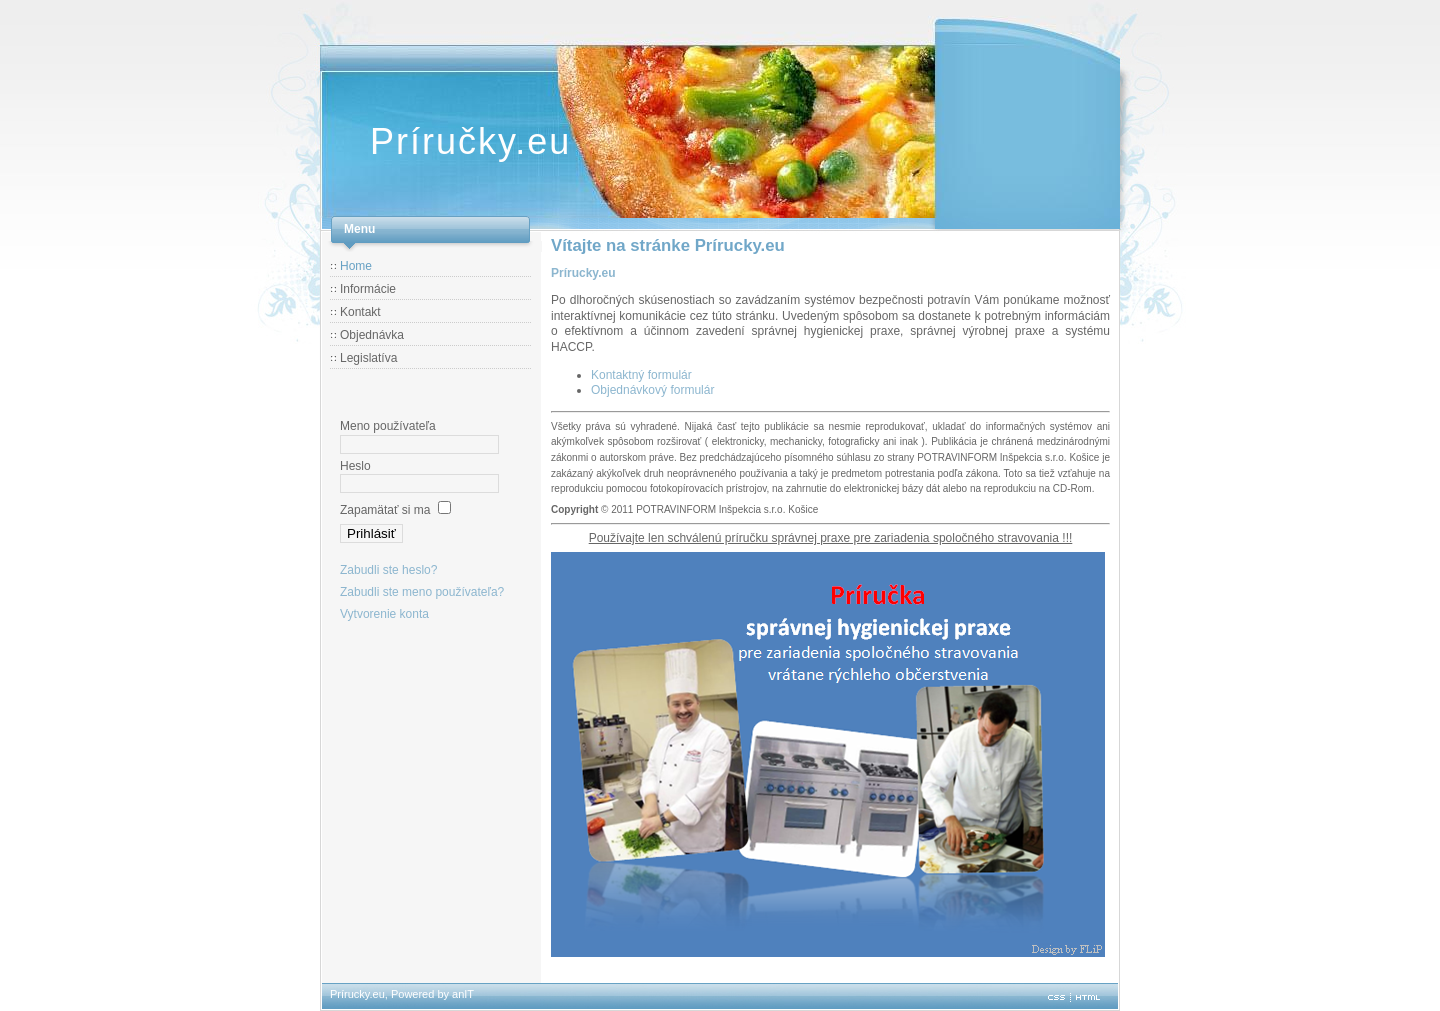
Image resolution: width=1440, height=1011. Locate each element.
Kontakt (360, 312)
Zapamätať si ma (385, 510)
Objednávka (372, 335)
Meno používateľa (388, 426)
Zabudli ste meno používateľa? (422, 592)
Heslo (355, 466)
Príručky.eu (470, 141)
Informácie (368, 289)
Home (356, 266)
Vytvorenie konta (384, 614)
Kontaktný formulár (641, 375)
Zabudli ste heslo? (388, 570)
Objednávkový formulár (652, 390)
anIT (463, 994)
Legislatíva (368, 358)
